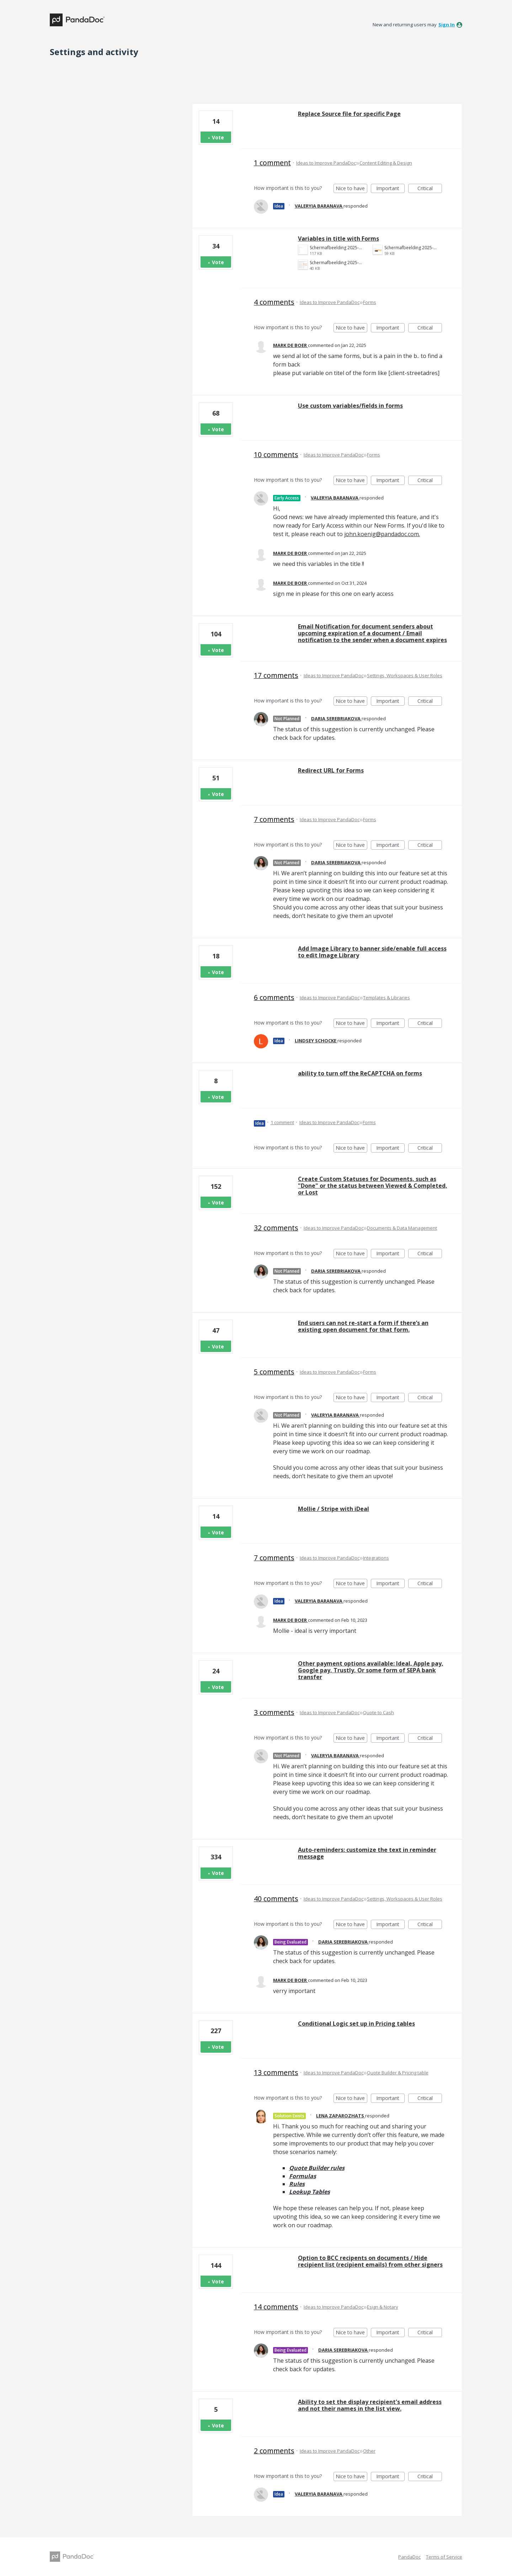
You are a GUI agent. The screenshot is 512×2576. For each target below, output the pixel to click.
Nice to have (351, 189)
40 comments (276, 1898)
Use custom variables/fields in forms (350, 406)
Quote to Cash (378, 1712)
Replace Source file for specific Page (349, 114)
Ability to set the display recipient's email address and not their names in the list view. (370, 2405)
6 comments (274, 997)
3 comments (274, 1712)
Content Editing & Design (385, 163)
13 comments (276, 2072)
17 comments (276, 675)
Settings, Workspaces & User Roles (404, 675)
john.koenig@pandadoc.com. (382, 534)
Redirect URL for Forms (331, 770)
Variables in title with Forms (338, 238)
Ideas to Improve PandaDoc (326, 163)
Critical (429, 189)
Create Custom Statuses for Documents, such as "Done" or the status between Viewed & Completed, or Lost (372, 1185)
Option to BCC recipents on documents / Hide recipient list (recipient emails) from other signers (370, 2261)
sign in (446, 24)
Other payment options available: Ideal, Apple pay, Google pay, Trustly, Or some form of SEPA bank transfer (370, 1670)
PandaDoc (409, 2557)
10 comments (276, 454)
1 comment (272, 162)
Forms (369, 302)
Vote (218, 137)
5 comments (274, 1372)
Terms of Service (444, 2557)
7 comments (274, 819)
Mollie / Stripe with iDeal (333, 1509)
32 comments (276, 1228)
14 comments (276, 2307)
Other (369, 2451)
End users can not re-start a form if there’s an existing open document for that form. (363, 1326)
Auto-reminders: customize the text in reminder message (367, 1853)
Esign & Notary (382, 2307)
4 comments (274, 302)
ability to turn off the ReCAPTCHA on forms (360, 1073)
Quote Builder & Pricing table (397, 2072)
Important (390, 189)
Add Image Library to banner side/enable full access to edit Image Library (372, 952)
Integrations (376, 1558)
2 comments (274, 2450)
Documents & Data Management (402, 1228)
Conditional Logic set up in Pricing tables (356, 2023)
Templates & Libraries (386, 997)
